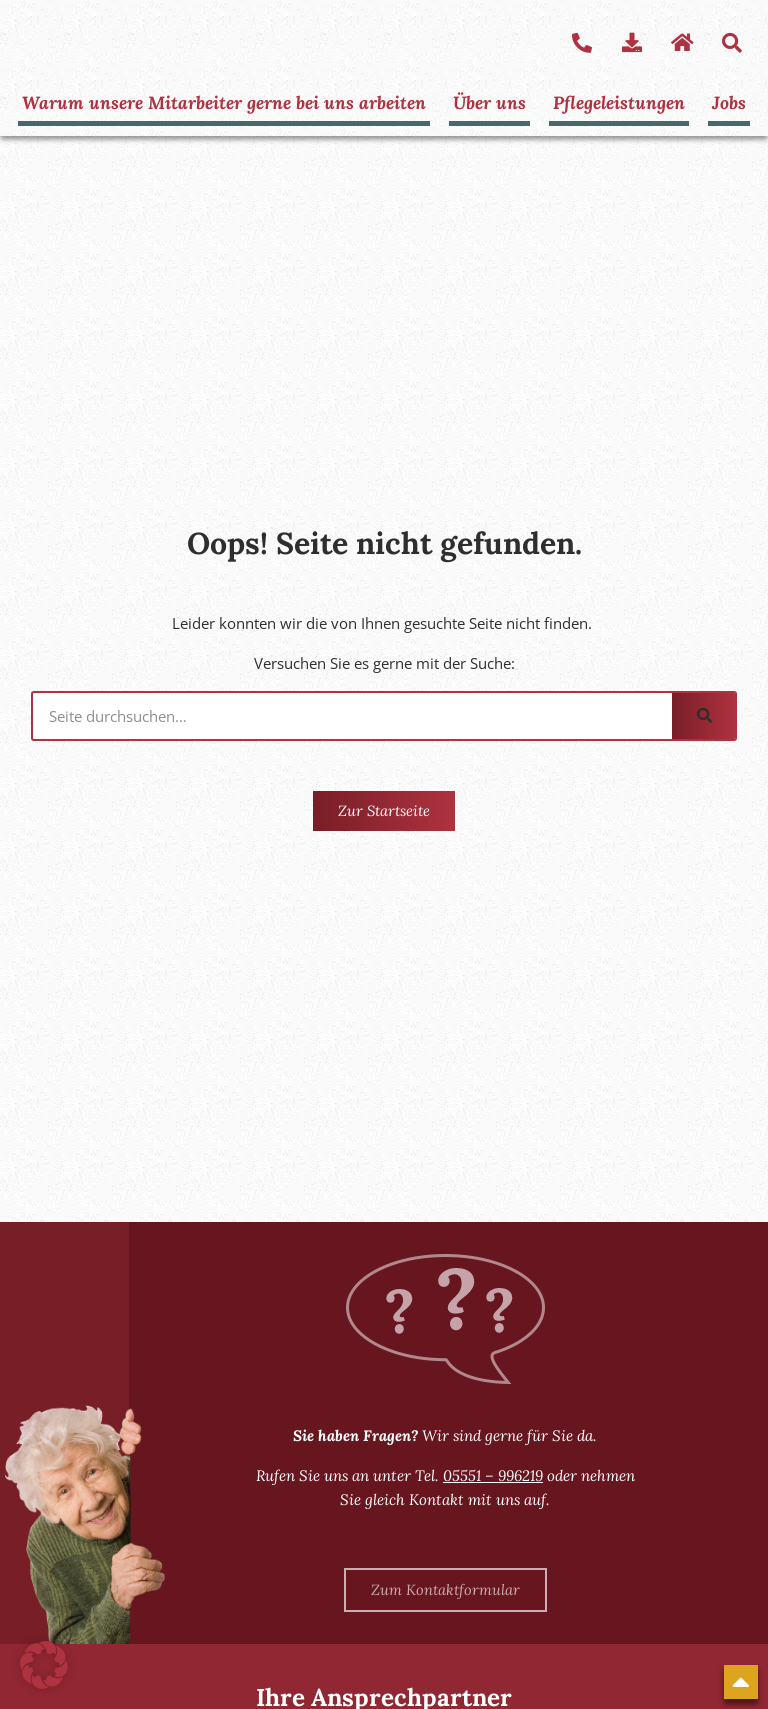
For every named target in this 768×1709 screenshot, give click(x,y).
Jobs (728, 101)
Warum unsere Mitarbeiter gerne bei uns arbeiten (226, 101)
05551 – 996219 (493, 1475)
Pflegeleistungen (619, 101)
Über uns (490, 101)
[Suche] (704, 716)
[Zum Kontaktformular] (445, 1590)
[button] (44, 1665)
